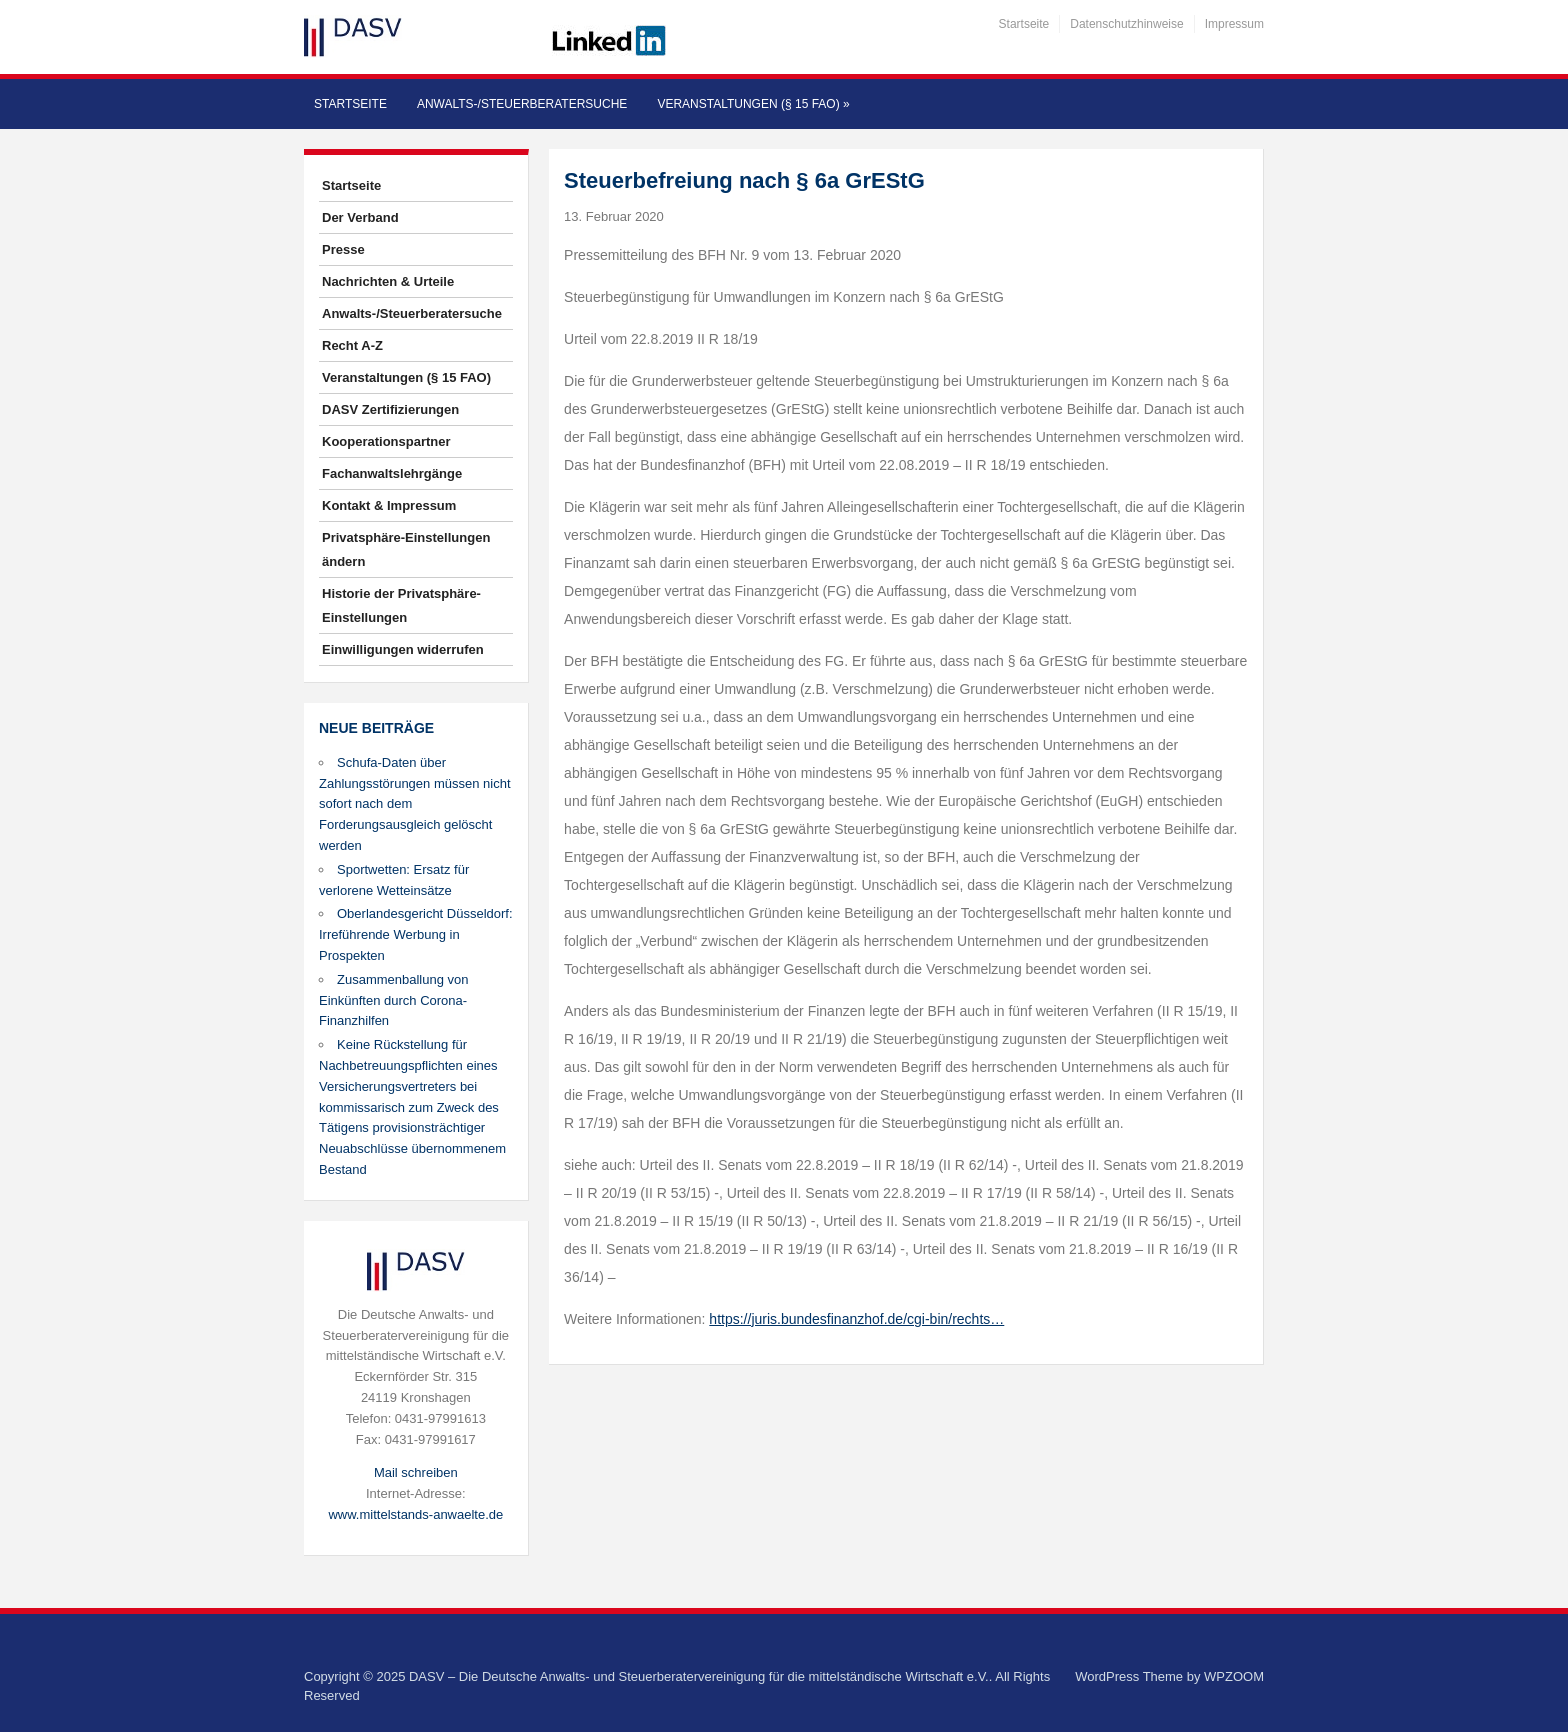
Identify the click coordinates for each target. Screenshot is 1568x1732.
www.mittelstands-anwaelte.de (415, 1514)
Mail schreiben (416, 1472)
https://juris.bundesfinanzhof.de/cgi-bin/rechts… (856, 1319)
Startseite (1024, 24)
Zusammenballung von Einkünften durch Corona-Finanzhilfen (394, 1000)
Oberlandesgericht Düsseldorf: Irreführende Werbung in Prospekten (416, 934)
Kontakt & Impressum (389, 505)
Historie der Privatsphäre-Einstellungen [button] (401, 605)
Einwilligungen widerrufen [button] (403, 649)
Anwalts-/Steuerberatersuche (522, 104)
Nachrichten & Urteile (388, 281)
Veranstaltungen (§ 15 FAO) (753, 104)
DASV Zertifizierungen (390, 409)
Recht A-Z (352, 345)
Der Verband (360, 217)
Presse (343, 249)
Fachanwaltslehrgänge (392, 473)
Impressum (1234, 24)
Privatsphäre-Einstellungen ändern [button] (406, 549)
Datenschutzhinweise (1126, 24)
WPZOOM (1234, 1676)
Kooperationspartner (386, 441)
